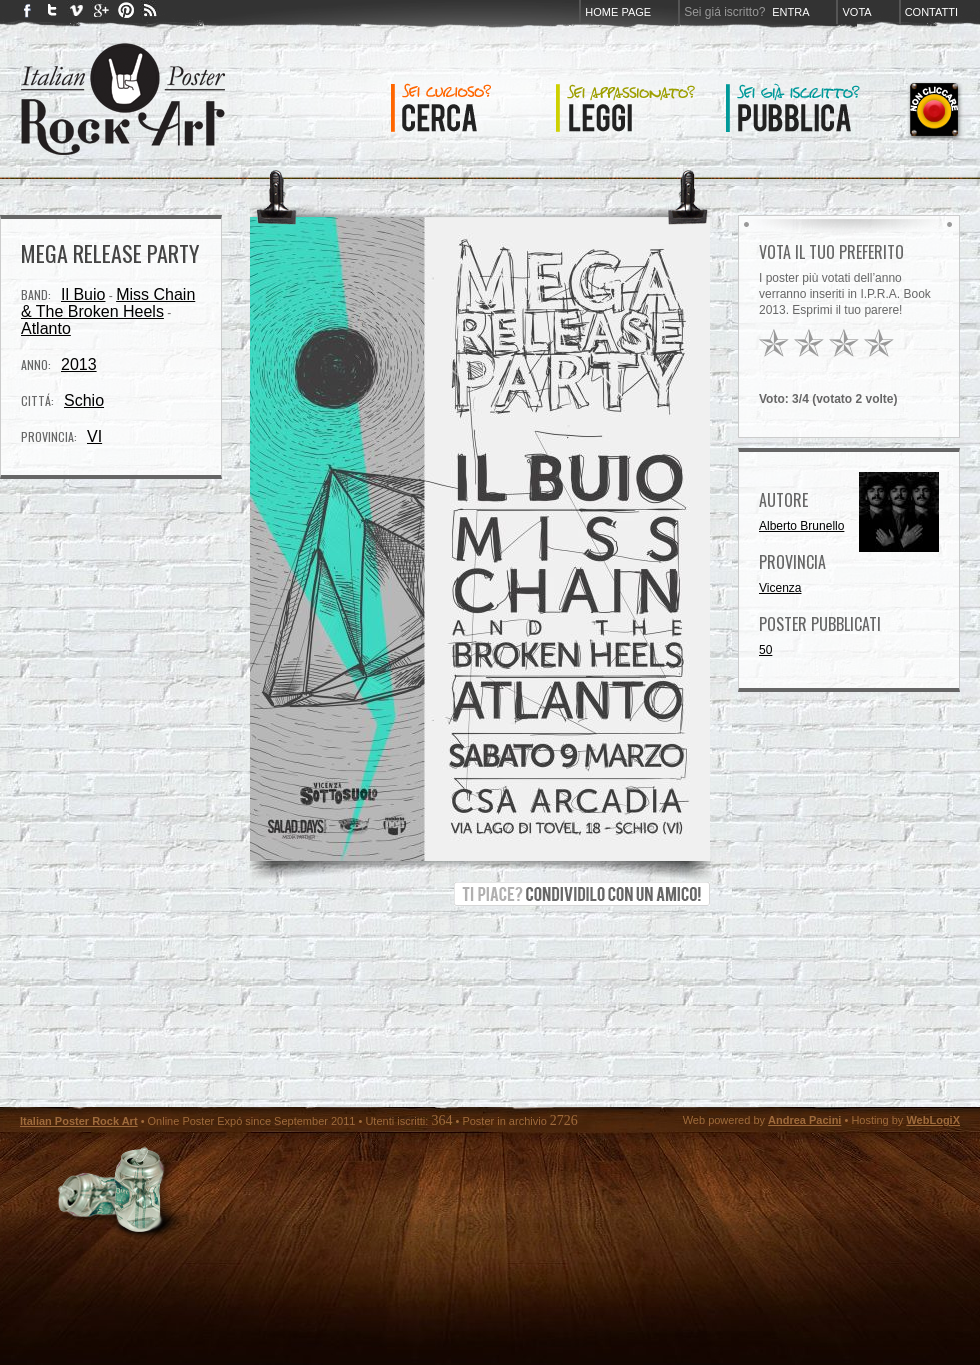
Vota (856, 12)
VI (94, 436)
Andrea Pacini (804, 1120)
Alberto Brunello (801, 526)
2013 (79, 364)
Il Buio (83, 294)
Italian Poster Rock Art (79, 1121)
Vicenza (780, 588)
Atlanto (46, 328)
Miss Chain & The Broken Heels (108, 303)
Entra (790, 12)
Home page (618, 12)
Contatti (931, 12)
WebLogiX (933, 1120)
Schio (84, 400)
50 (765, 650)
